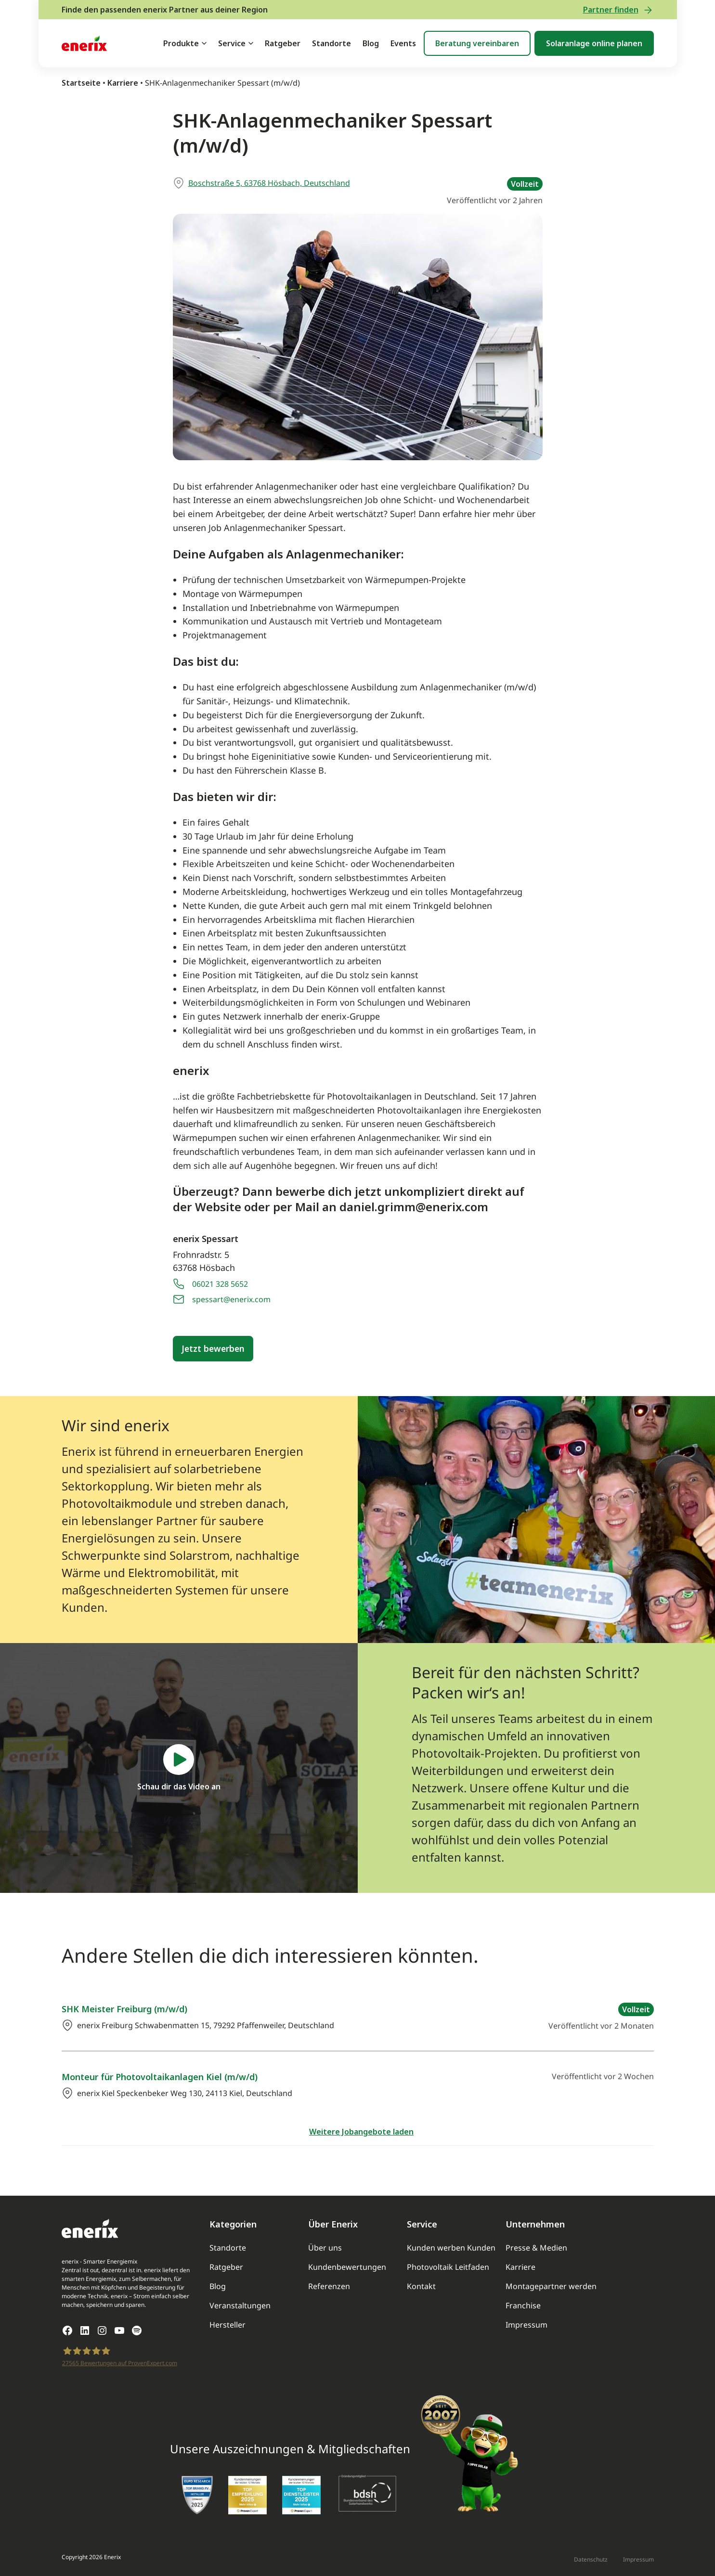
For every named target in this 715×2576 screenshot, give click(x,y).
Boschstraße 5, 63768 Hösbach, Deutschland (269, 183)
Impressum (526, 2324)
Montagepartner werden (551, 2286)
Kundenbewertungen (347, 2267)
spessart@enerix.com (231, 1299)
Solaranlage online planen (594, 43)
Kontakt (421, 2286)
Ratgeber (282, 43)
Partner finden (618, 9)
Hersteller (227, 2324)
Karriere (122, 83)
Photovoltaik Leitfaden (448, 2267)
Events (403, 43)
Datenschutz (591, 2559)
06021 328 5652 (220, 1284)
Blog (371, 43)
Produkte (181, 43)
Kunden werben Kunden (451, 2247)
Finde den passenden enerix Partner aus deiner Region (165, 9)
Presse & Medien (536, 2247)
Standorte (331, 43)
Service (232, 43)
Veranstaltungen (240, 2305)
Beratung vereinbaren (477, 43)
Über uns (325, 2247)
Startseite (81, 83)
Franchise (523, 2305)
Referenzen (329, 2286)
